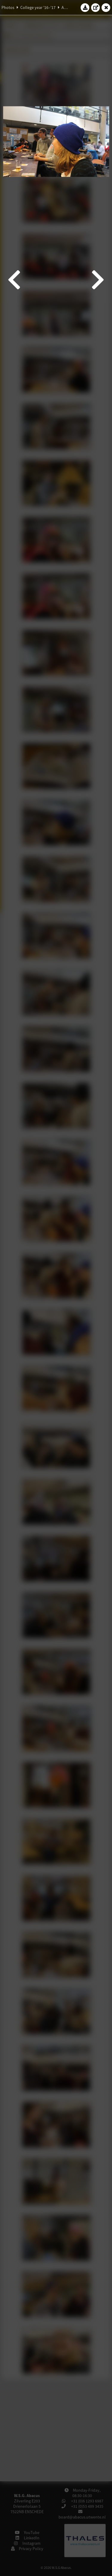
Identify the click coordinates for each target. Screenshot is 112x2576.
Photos (7, 7)
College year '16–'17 (38, 7)
